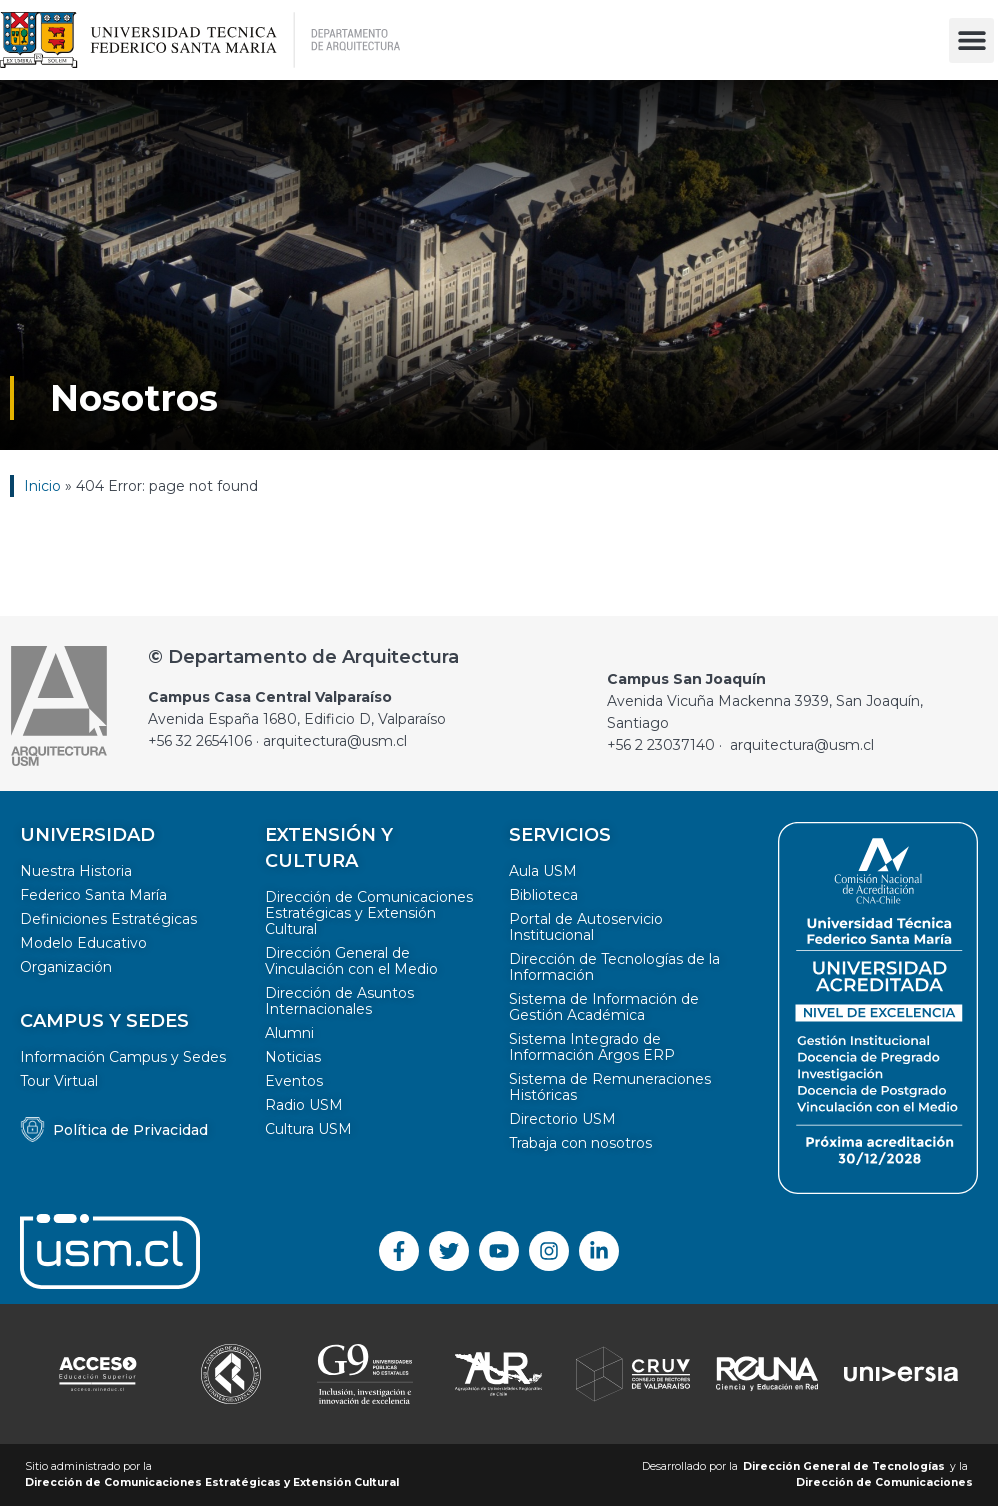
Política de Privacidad (130, 1130)
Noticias (293, 1057)
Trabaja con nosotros (580, 1143)
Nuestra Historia (76, 871)
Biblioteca (543, 895)
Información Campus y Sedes (123, 1057)
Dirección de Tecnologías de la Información (614, 967)
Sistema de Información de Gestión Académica (604, 1007)
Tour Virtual (59, 1081)
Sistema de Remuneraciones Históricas (610, 1087)
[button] (971, 40)
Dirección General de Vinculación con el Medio (351, 961)
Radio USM (304, 1105)
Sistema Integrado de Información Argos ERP (592, 1047)
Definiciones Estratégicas (108, 919)
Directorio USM (562, 1119)
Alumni (289, 1033)
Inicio (42, 486)
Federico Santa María (93, 895)
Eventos (294, 1081)
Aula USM (543, 871)
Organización (66, 967)
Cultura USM (308, 1129)
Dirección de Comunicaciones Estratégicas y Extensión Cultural (369, 913)
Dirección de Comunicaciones (884, 1482)
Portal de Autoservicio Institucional (586, 927)
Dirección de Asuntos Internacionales (339, 1001)
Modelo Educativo (83, 943)
